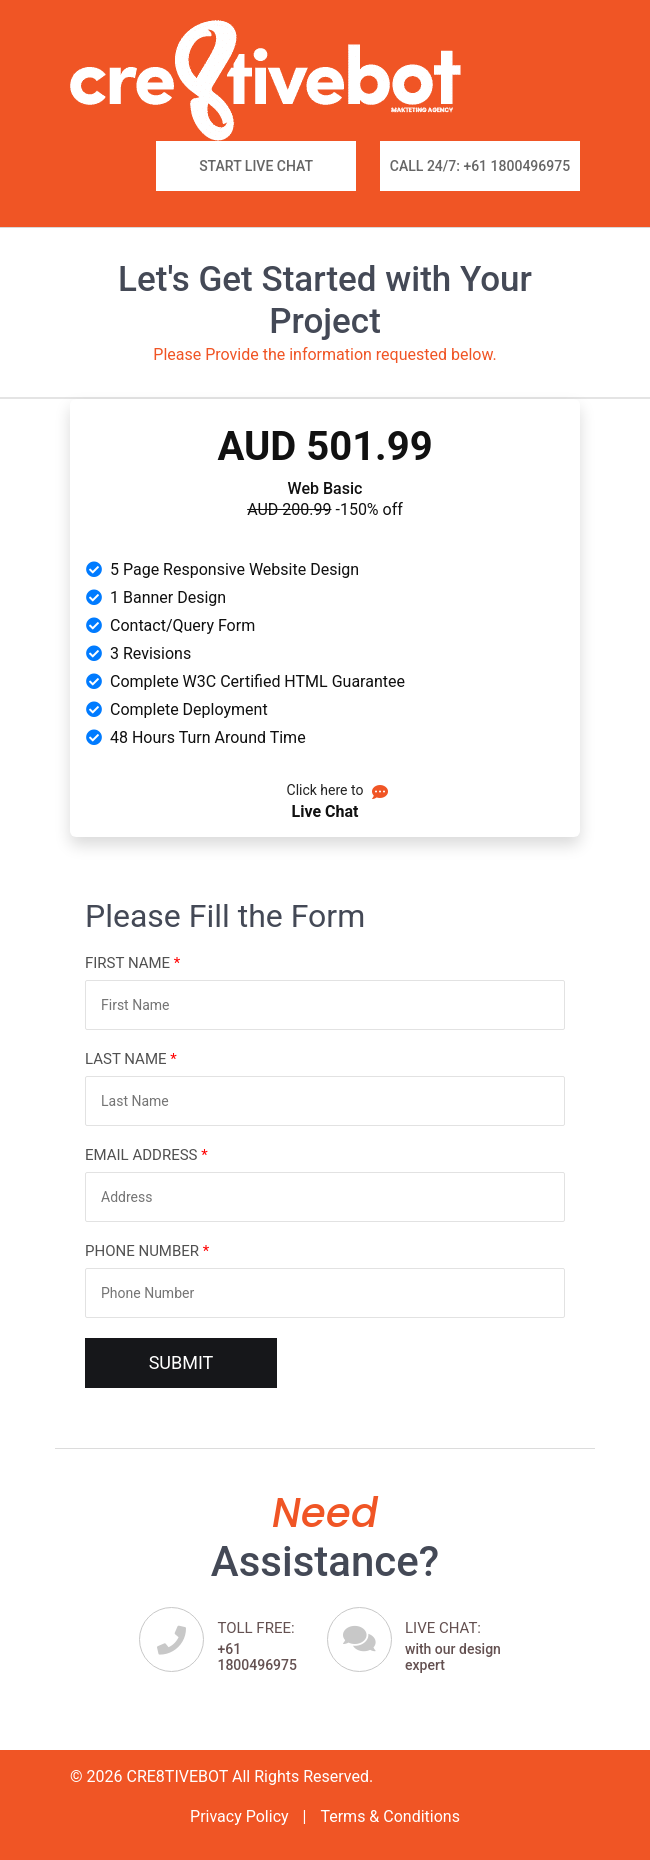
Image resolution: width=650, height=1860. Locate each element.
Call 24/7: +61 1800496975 (480, 166)
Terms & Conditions (390, 1816)
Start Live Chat (256, 166)
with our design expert (458, 1646)
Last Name (131, 1059)
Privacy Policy (239, 1816)
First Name (132, 963)
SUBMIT (181, 1362)
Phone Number (147, 1251)
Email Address (146, 1155)
